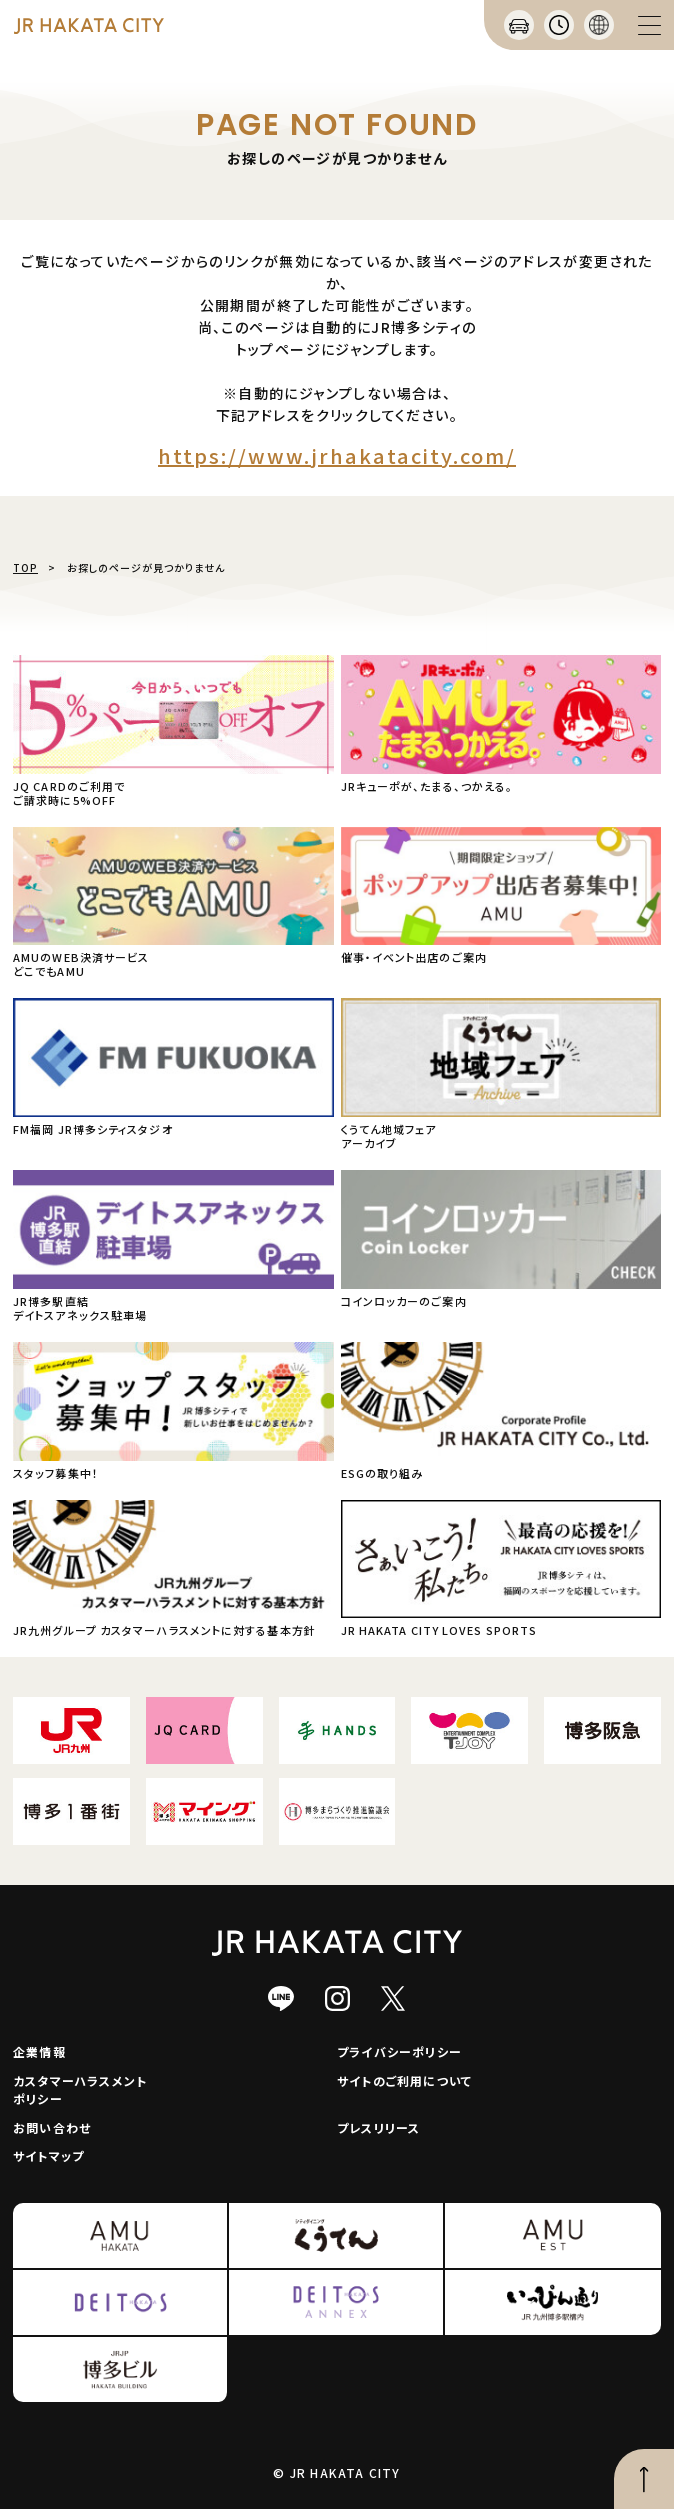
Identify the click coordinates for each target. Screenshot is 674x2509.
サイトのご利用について (404, 2080)
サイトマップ (48, 2155)
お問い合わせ (52, 2127)
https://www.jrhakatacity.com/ (337, 455)
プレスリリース (378, 2127)
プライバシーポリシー (399, 2051)
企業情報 (39, 2051)
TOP (25, 567)
